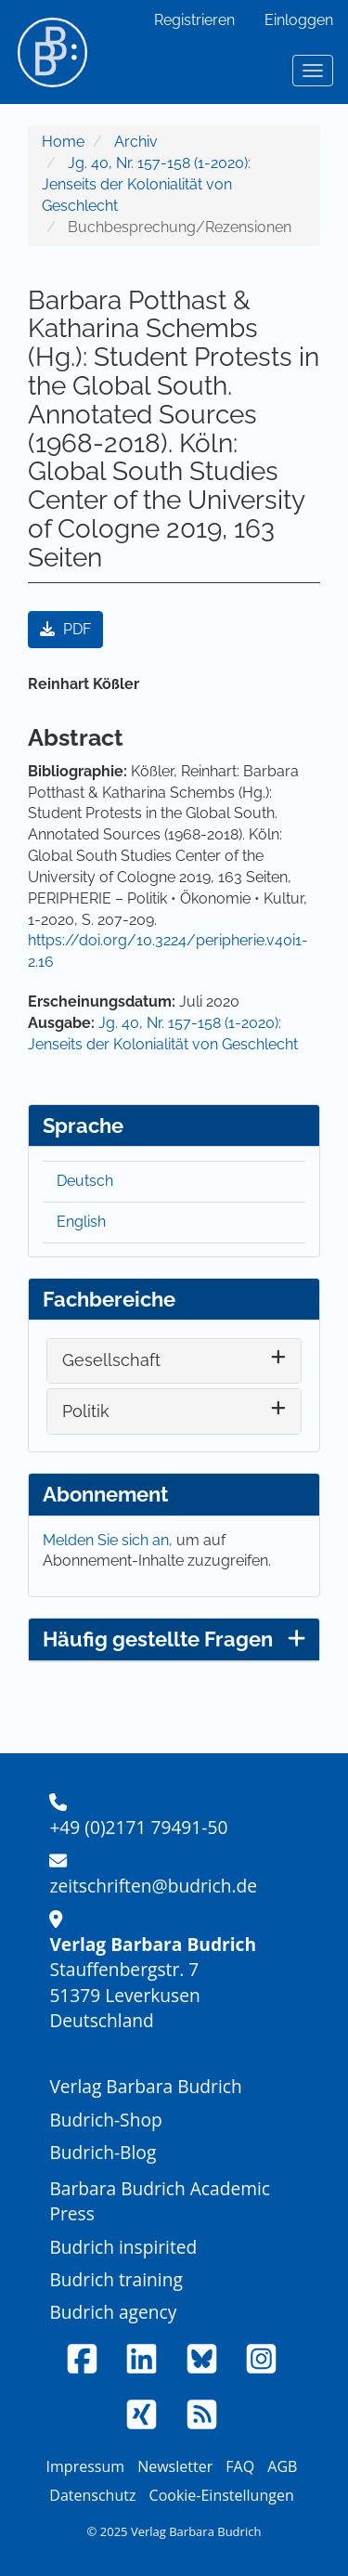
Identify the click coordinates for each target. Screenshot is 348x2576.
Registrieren (194, 20)
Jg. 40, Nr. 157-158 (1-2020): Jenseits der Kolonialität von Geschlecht (146, 184)
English (81, 1221)
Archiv (136, 141)
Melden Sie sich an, (109, 1540)
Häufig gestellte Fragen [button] (174, 1639)
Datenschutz (92, 2495)
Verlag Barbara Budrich (145, 2086)
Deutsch (85, 1181)
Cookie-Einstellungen (221, 2495)
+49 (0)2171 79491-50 (138, 1827)
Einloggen (298, 20)
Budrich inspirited (123, 2246)
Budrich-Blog (102, 2152)
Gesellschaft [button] (111, 1360)
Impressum (85, 2466)
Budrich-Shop (105, 2119)
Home (63, 141)
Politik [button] (86, 1411)
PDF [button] (65, 629)
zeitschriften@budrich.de (153, 1885)
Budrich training (116, 2279)
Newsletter (175, 2466)
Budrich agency (112, 2311)
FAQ (240, 2466)
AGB (282, 2466)
